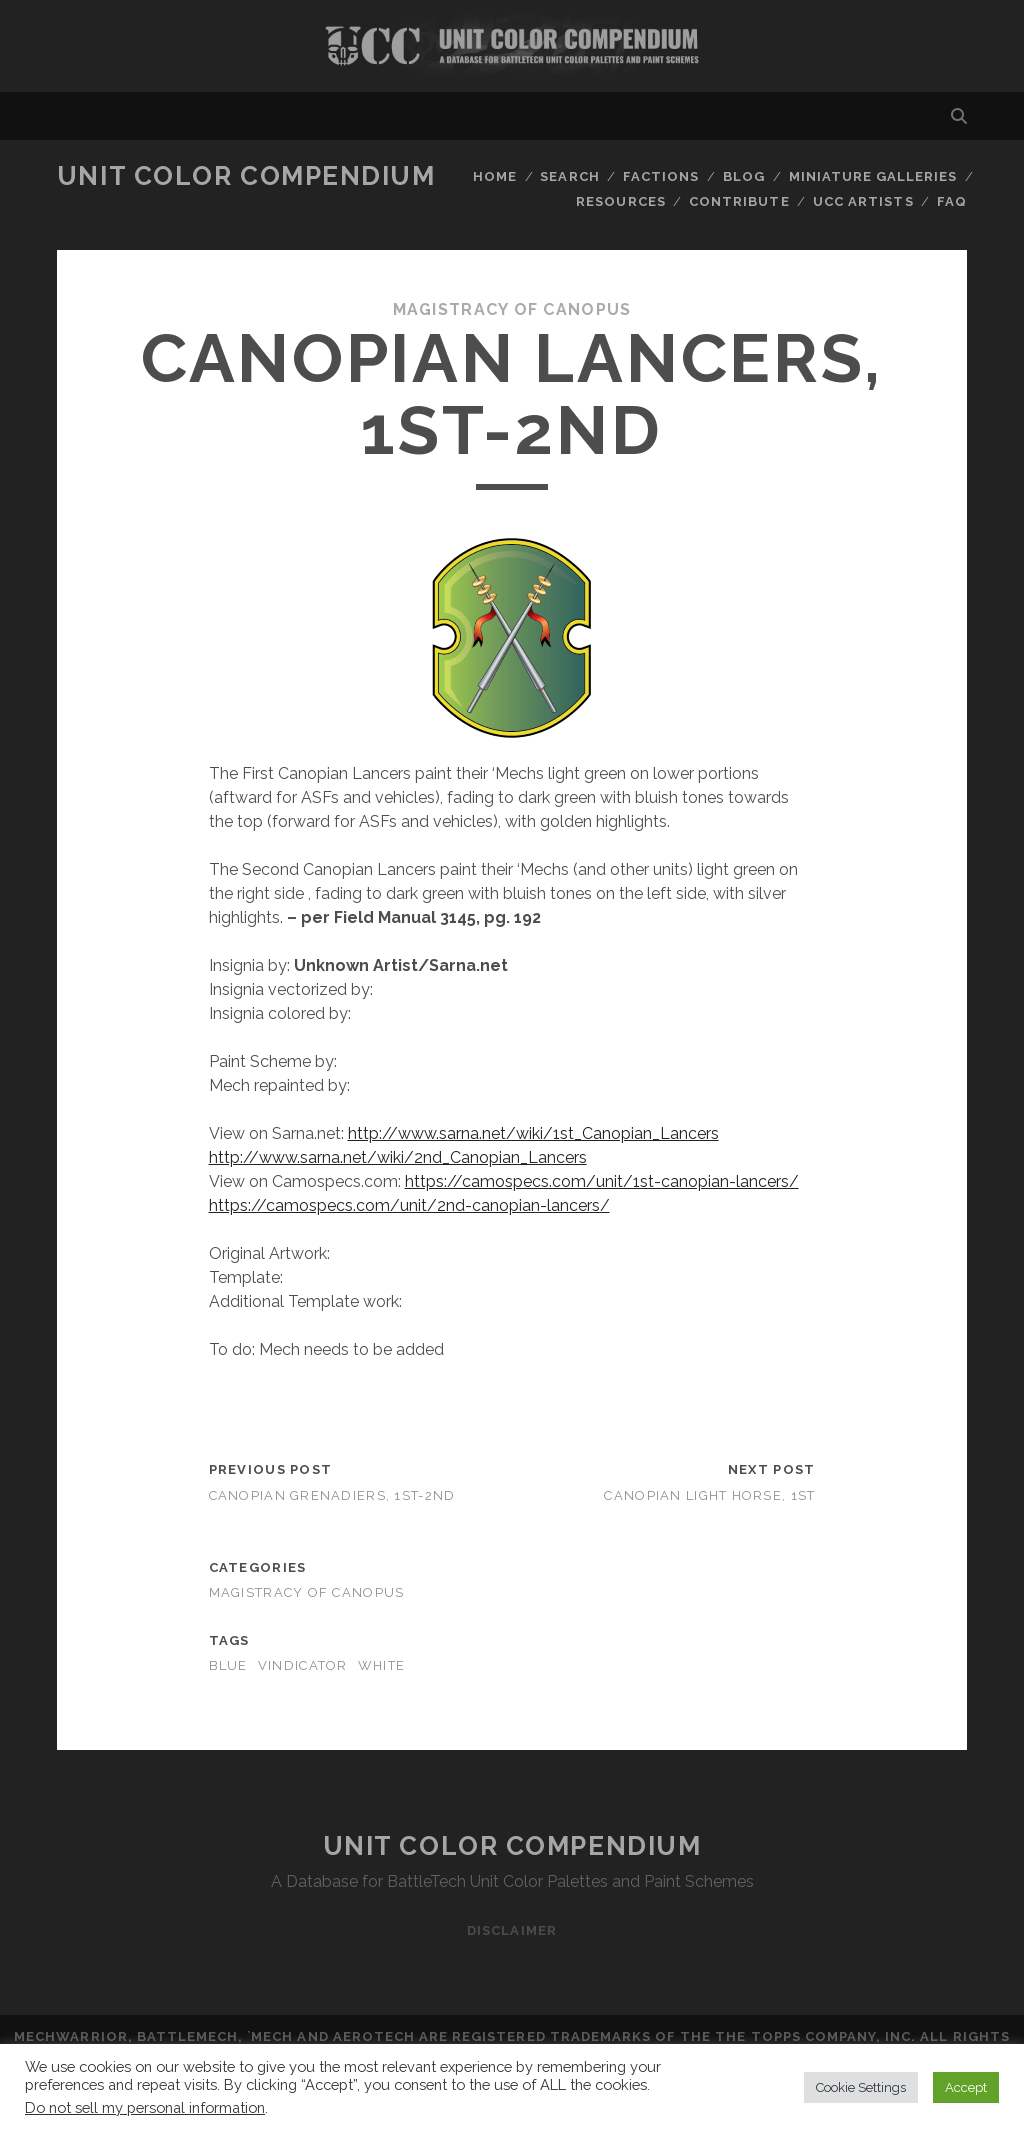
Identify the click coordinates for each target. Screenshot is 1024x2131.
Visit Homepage (512, 46)
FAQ (952, 201)
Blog (744, 176)
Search (569, 176)
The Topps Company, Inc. (815, 2036)
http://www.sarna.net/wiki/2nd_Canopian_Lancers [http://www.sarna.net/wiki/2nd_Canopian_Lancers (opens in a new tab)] (398, 1157)
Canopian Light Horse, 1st (709, 1495)
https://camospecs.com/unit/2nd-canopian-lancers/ (409, 1205)
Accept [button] (966, 2087)
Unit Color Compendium (246, 176)
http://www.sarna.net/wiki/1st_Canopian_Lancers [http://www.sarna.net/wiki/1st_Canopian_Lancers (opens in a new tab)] (533, 1133)
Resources (620, 201)
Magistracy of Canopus (512, 309)
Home (495, 176)
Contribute (739, 201)
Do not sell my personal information (145, 2107)
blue (228, 1665)
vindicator (303, 1665)
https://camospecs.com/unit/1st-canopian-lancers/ (602, 1181)
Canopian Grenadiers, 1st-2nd (332, 1495)
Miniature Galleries (873, 176)
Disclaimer (511, 1930)
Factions (661, 176)
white (381, 1665)
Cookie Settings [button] (861, 2087)
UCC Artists (863, 201)
